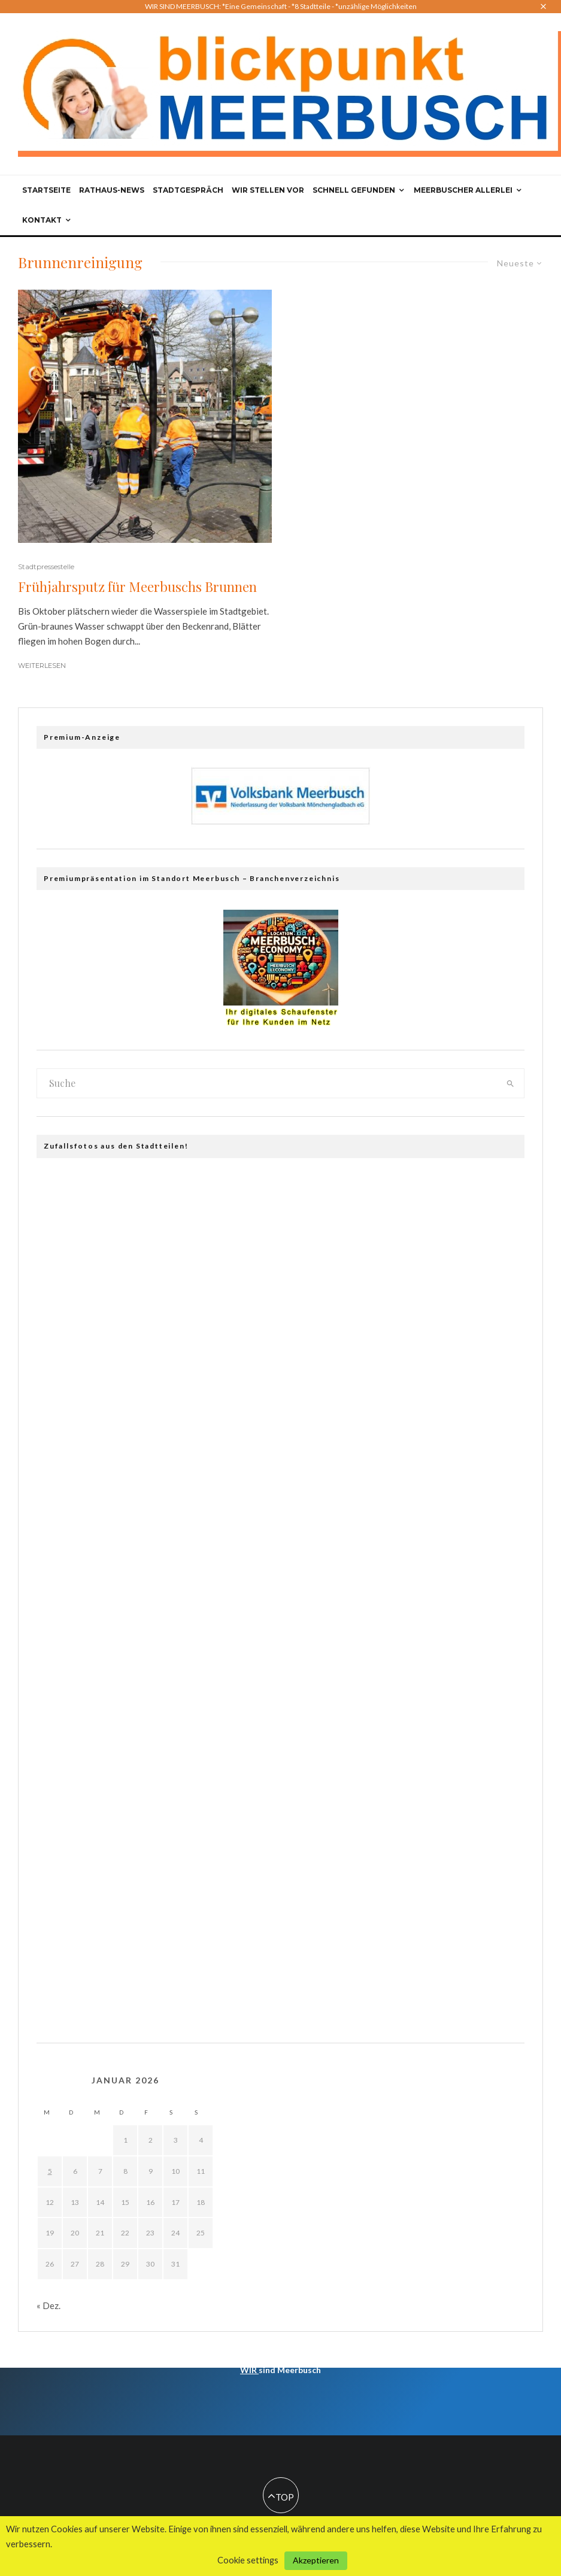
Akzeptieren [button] (316, 2560)
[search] (510, 1083)
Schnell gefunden (354, 190)
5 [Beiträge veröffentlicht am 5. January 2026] (50, 2171)
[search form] (266, 1083)
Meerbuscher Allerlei (463, 190)
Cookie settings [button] (247, 2560)
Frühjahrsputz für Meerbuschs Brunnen (137, 586)
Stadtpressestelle (46, 566)
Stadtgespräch (188, 190)
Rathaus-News (111, 190)
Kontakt (42, 219)
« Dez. (48, 2305)
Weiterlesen (42, 665)
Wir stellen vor (268, 190)
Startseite (46, 190)
